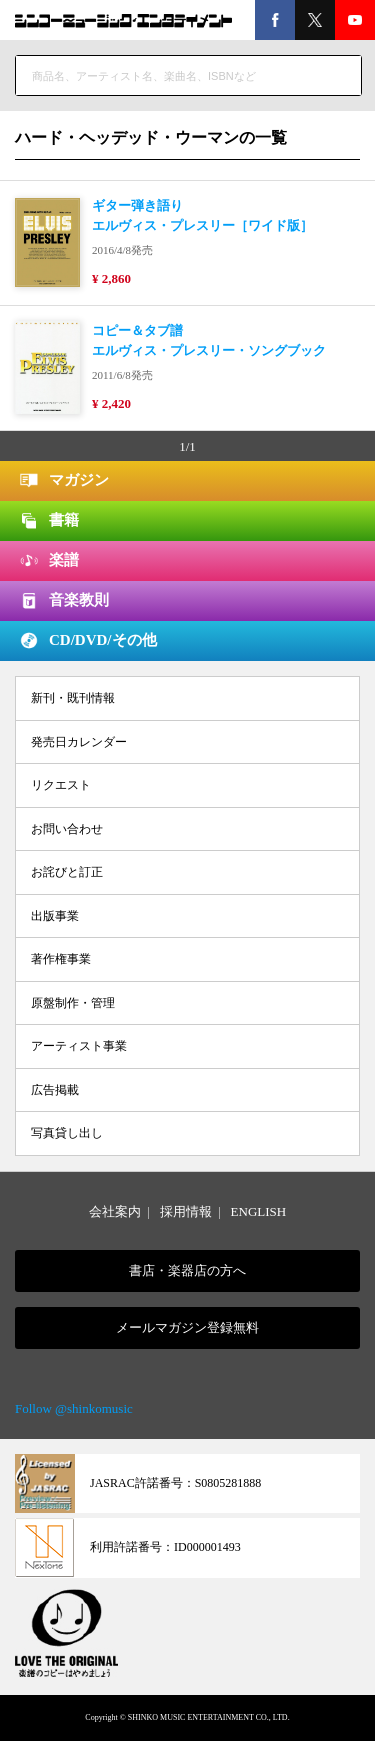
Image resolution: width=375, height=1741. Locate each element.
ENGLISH (259, 1211)
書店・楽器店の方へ (187, 1270)
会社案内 (115, 1211)
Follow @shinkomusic (74, 1408)
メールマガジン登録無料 (187, 1327)
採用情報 (186, 1211)
